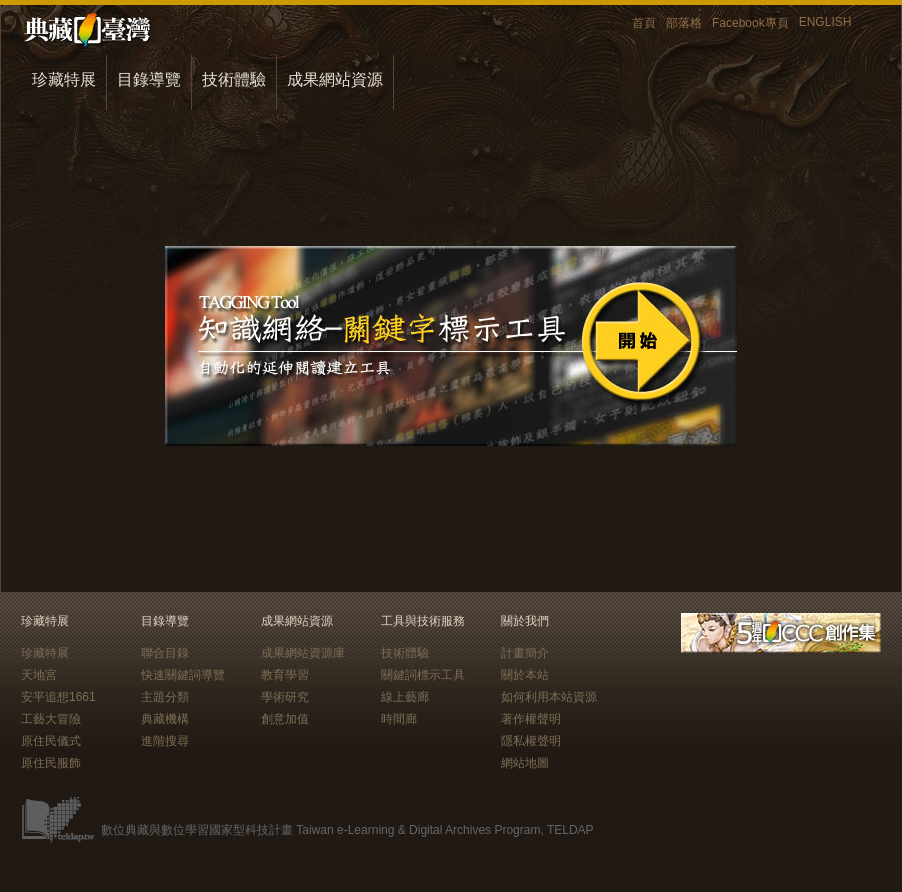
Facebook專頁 (750, 23)
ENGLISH (825, 22)
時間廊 (399, 719)
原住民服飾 (51, 763)
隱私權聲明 (531, 741)
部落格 (684, 23)
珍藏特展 (64, 79)
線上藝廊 (405, 697)
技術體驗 (234, 79)
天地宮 (39, 675)
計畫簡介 (525, 653)
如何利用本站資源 (549, 697)
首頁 (644, 23)
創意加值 (285, 719)
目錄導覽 (149, 79)
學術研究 (285, 697)
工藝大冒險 (51, 719)
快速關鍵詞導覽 (183, 675)
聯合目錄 (165, 653)
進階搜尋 (165, 741)
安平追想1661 (58, 697)
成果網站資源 (335, 79)
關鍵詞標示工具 (423, 675)
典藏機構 (165, 719)
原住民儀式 (51, 741)
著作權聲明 (531, 719)
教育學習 (285, 675)
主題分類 (165, 697)
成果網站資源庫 (303, 653)
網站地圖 (525, 763)
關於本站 (525, 675)
